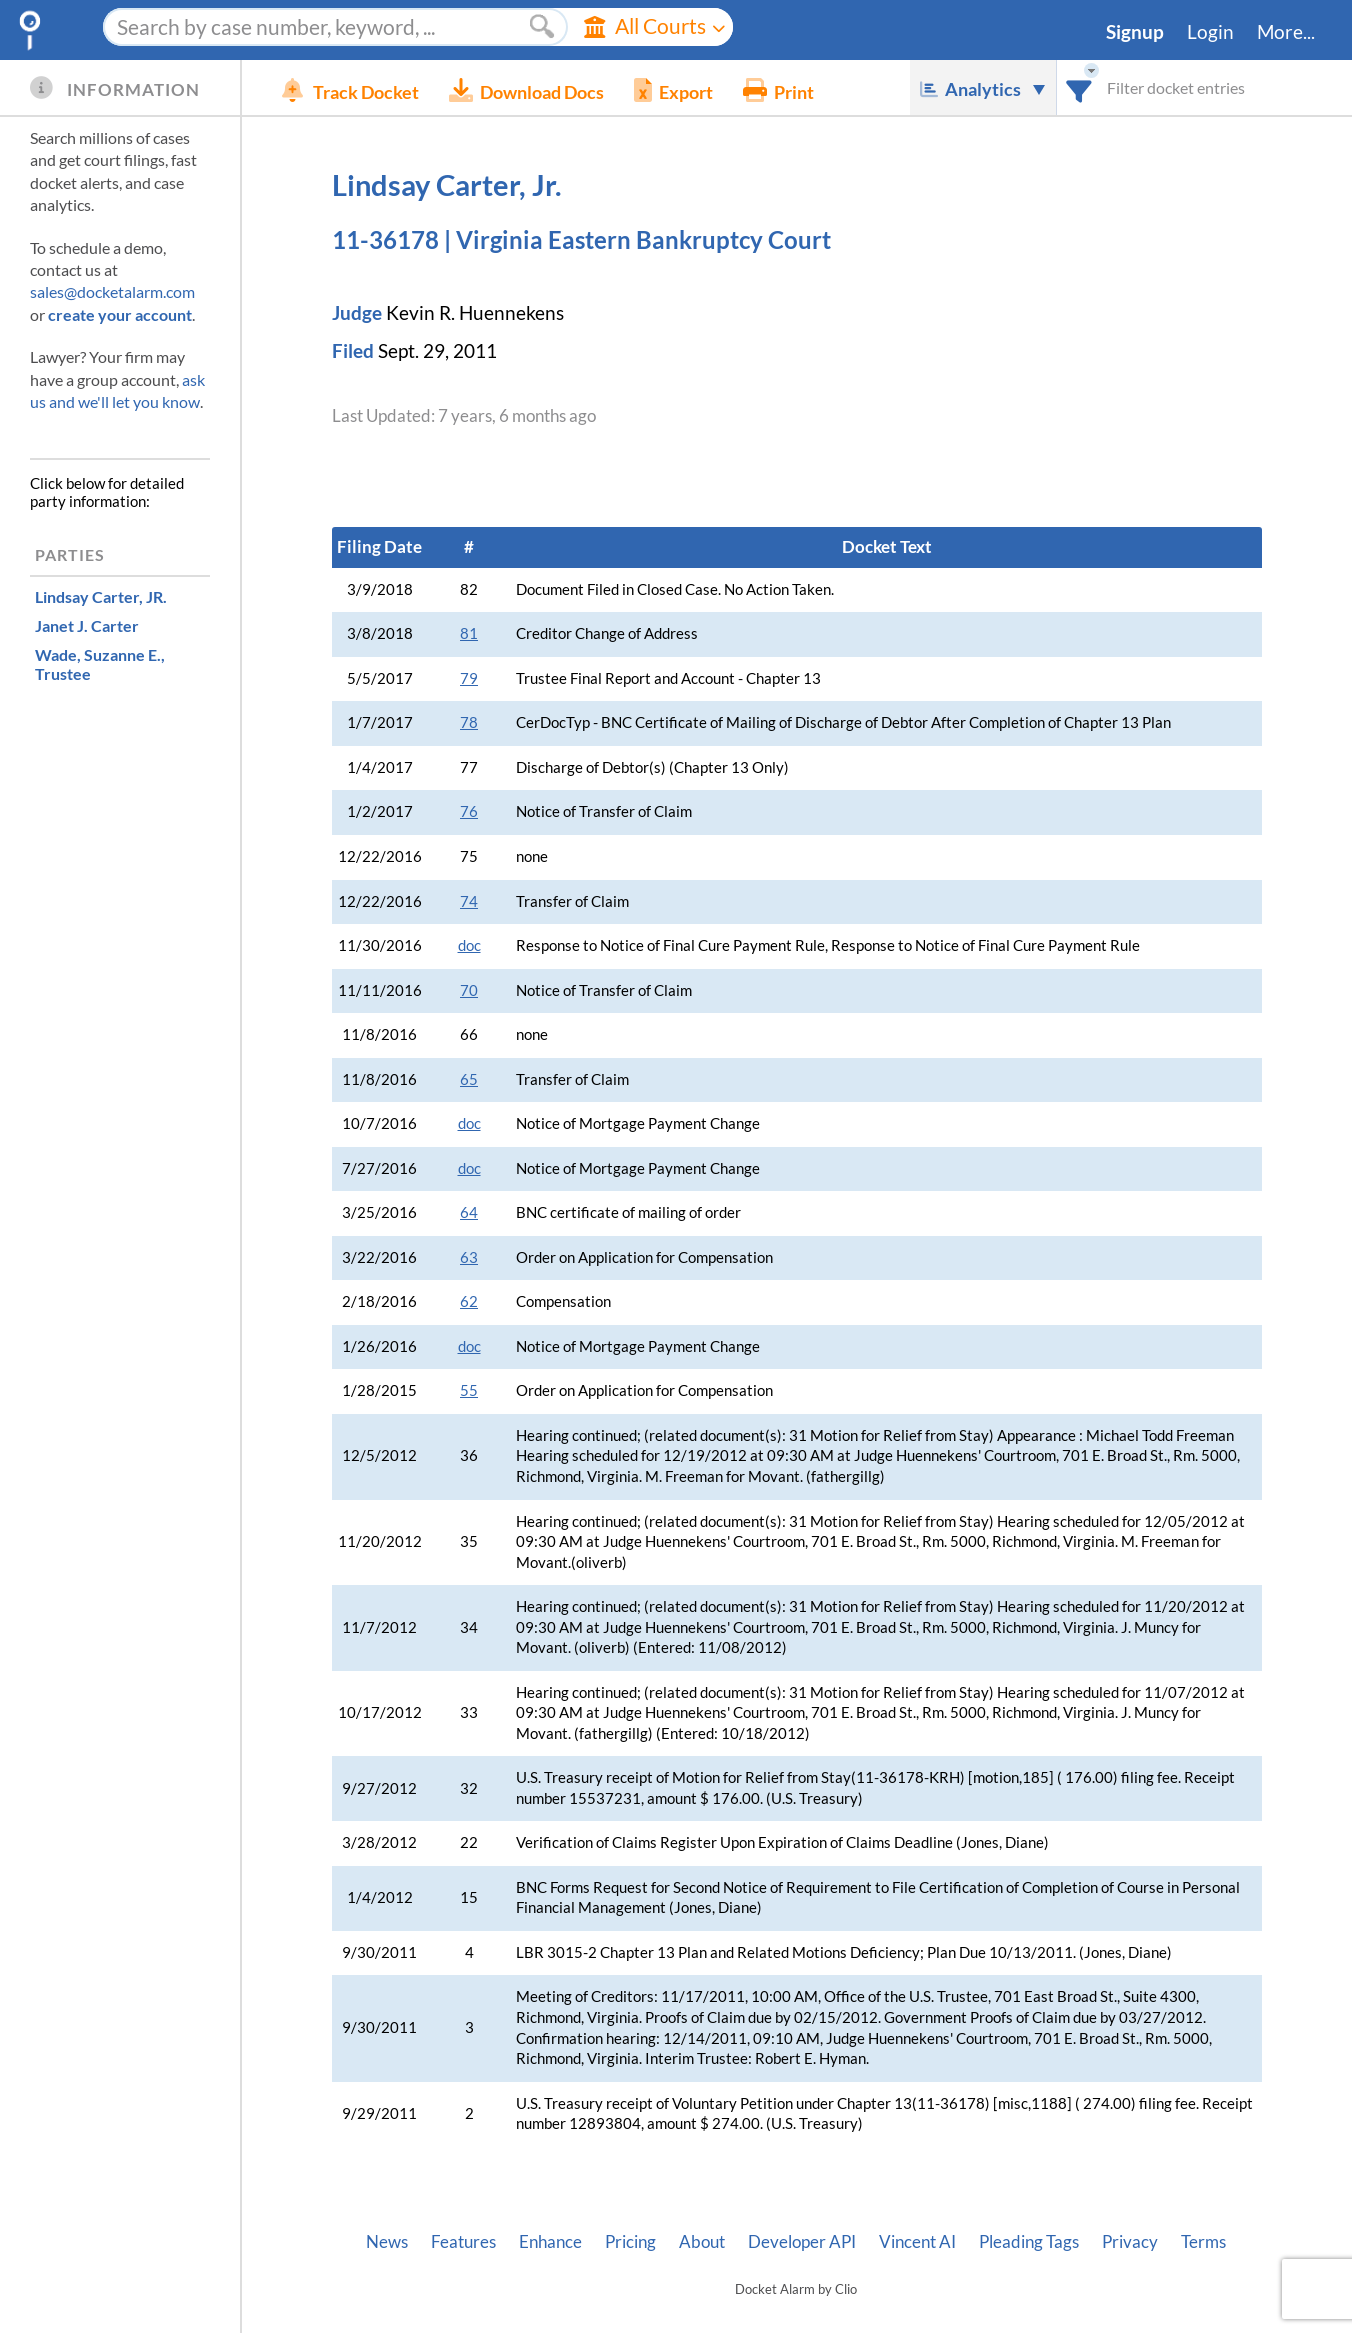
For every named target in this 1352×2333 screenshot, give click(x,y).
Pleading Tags (1029, 2242)
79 (469, 678)
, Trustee (100, 664)
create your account (120, 314)
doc (469, 945)
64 (469, 1212)
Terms (1203, 2242)
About (702, 2242)
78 (469, 722)
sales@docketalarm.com (112, 291)
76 (469, 811)
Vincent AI (917, 2242)
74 (469, 901)
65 (469, 1079)
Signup (1135, 32)
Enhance (550, 2242)
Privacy (1130, 2242)
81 (469, 633)
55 (469, 1390)
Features (463, 2242)
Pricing (630, 2242)
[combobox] (1079, 87)
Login (1210, 32)
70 (469, 990)
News (387, 2242)
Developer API (802, 2242)
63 (469, 1257)
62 (469, 1301)
